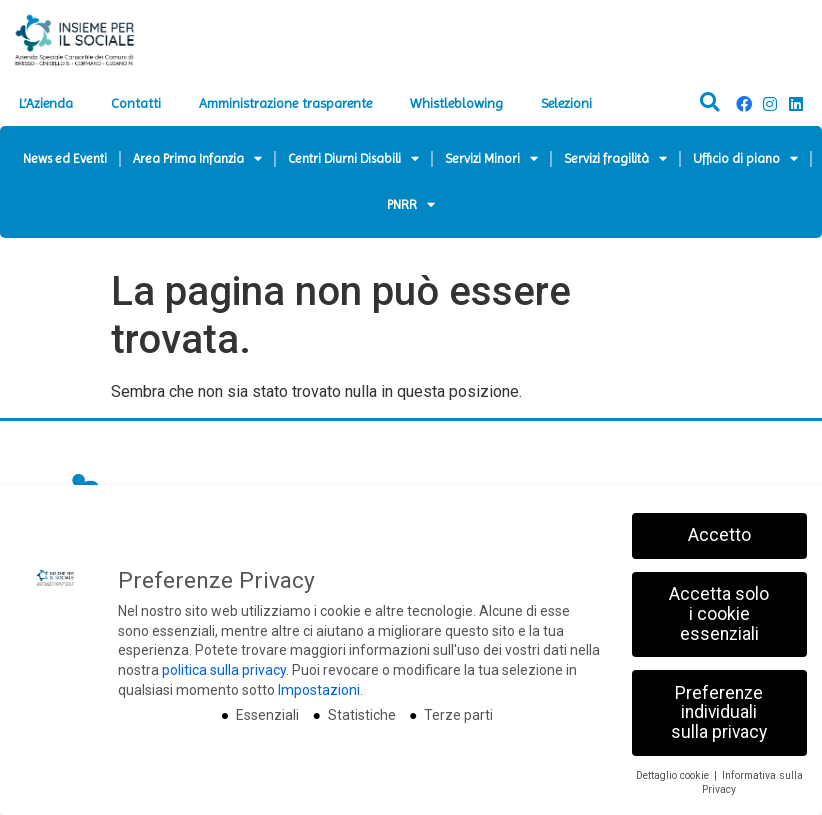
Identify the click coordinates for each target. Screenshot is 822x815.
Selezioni (566, 103)
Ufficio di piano (745, 158)
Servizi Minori (491, 158)
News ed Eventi (65, 158)
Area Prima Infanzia (197, 158)
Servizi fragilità (615, 158)
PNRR (411, 204)
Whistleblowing (456, 103)
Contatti (136, 103)
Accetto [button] (719, 556)
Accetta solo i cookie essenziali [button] (719, 634)
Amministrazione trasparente (285, 103)
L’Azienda (46, 103)
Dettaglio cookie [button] (674, 795)
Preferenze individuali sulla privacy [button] (719, 732)
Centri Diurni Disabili (353, 158)
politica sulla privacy (224, 691)
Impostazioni (319, 710)
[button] (709, 102)
